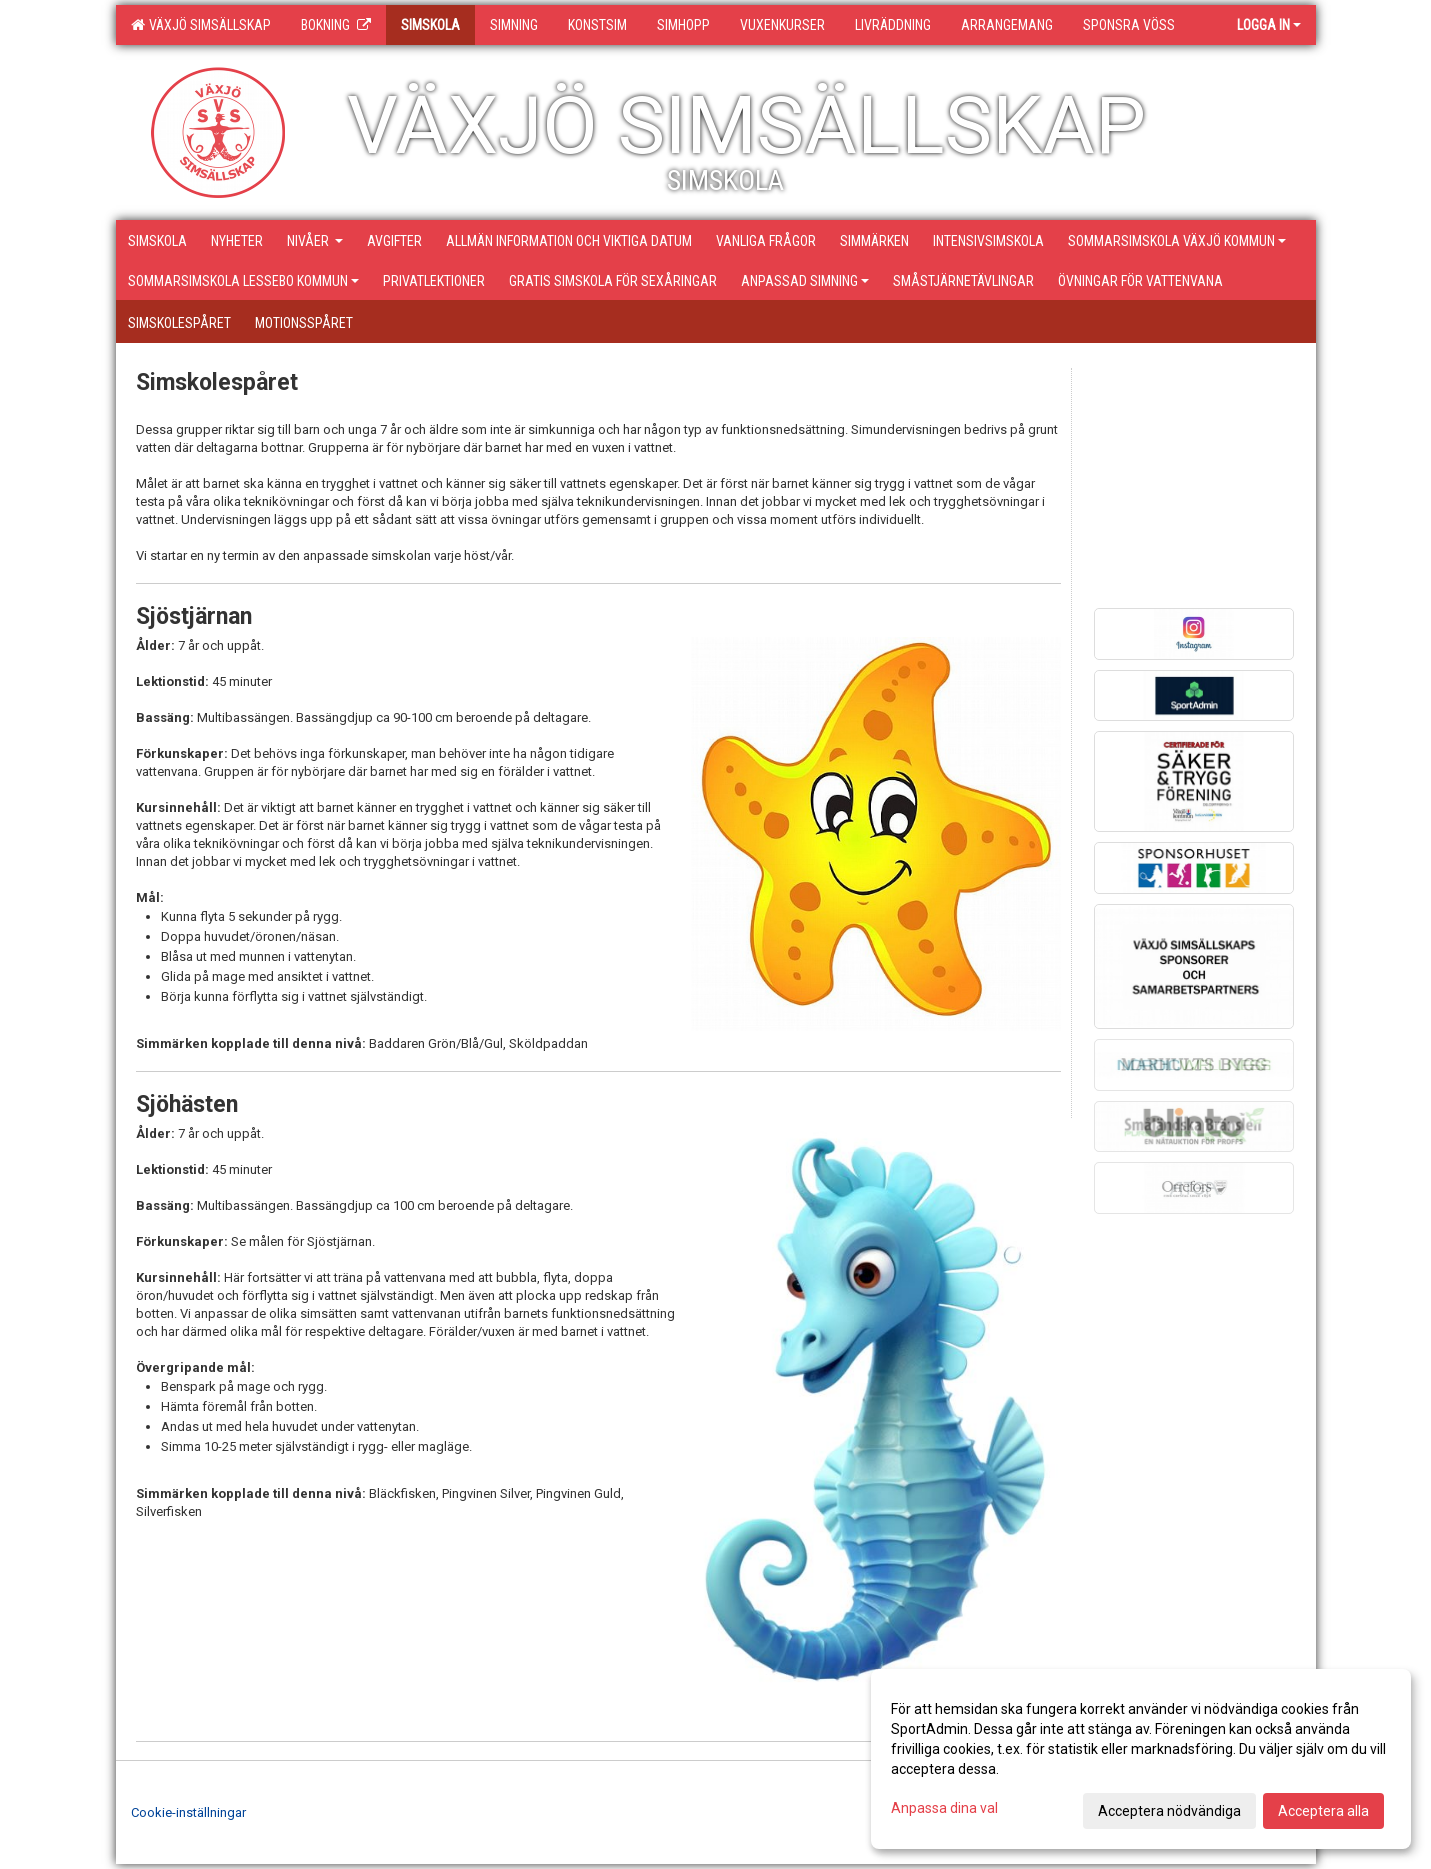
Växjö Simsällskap (201, 25)
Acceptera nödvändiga (1169, 1811)
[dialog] (1141, 1759)
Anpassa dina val (944, 1808)
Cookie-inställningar (188, 1812)
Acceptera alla (1323, 1811)
